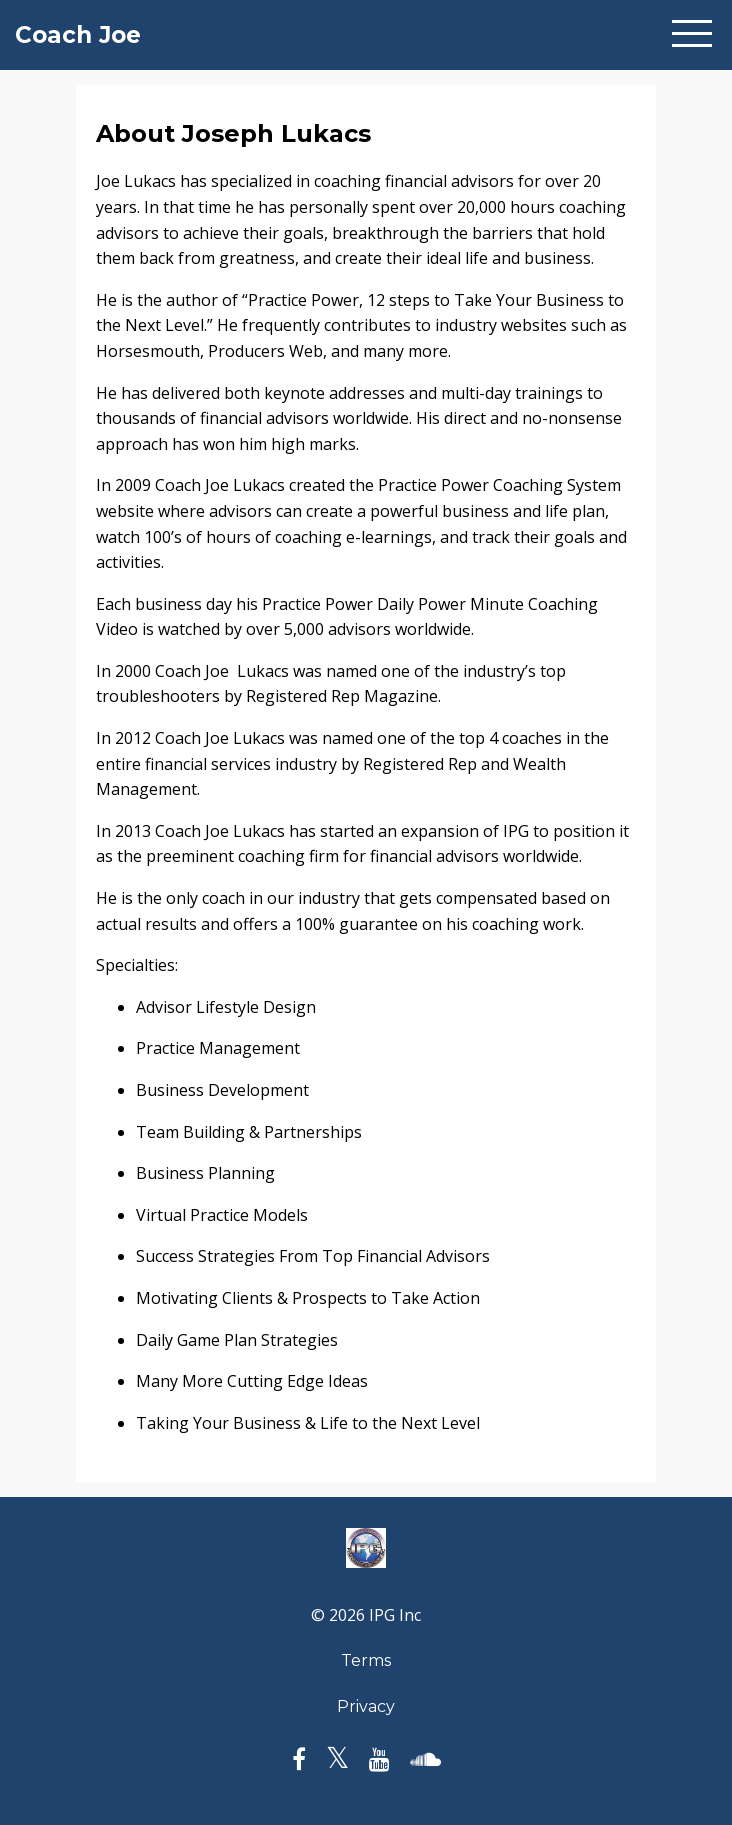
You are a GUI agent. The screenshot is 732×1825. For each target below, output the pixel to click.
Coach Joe (78, 35)
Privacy (366, 1706)
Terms (366, 1660)
